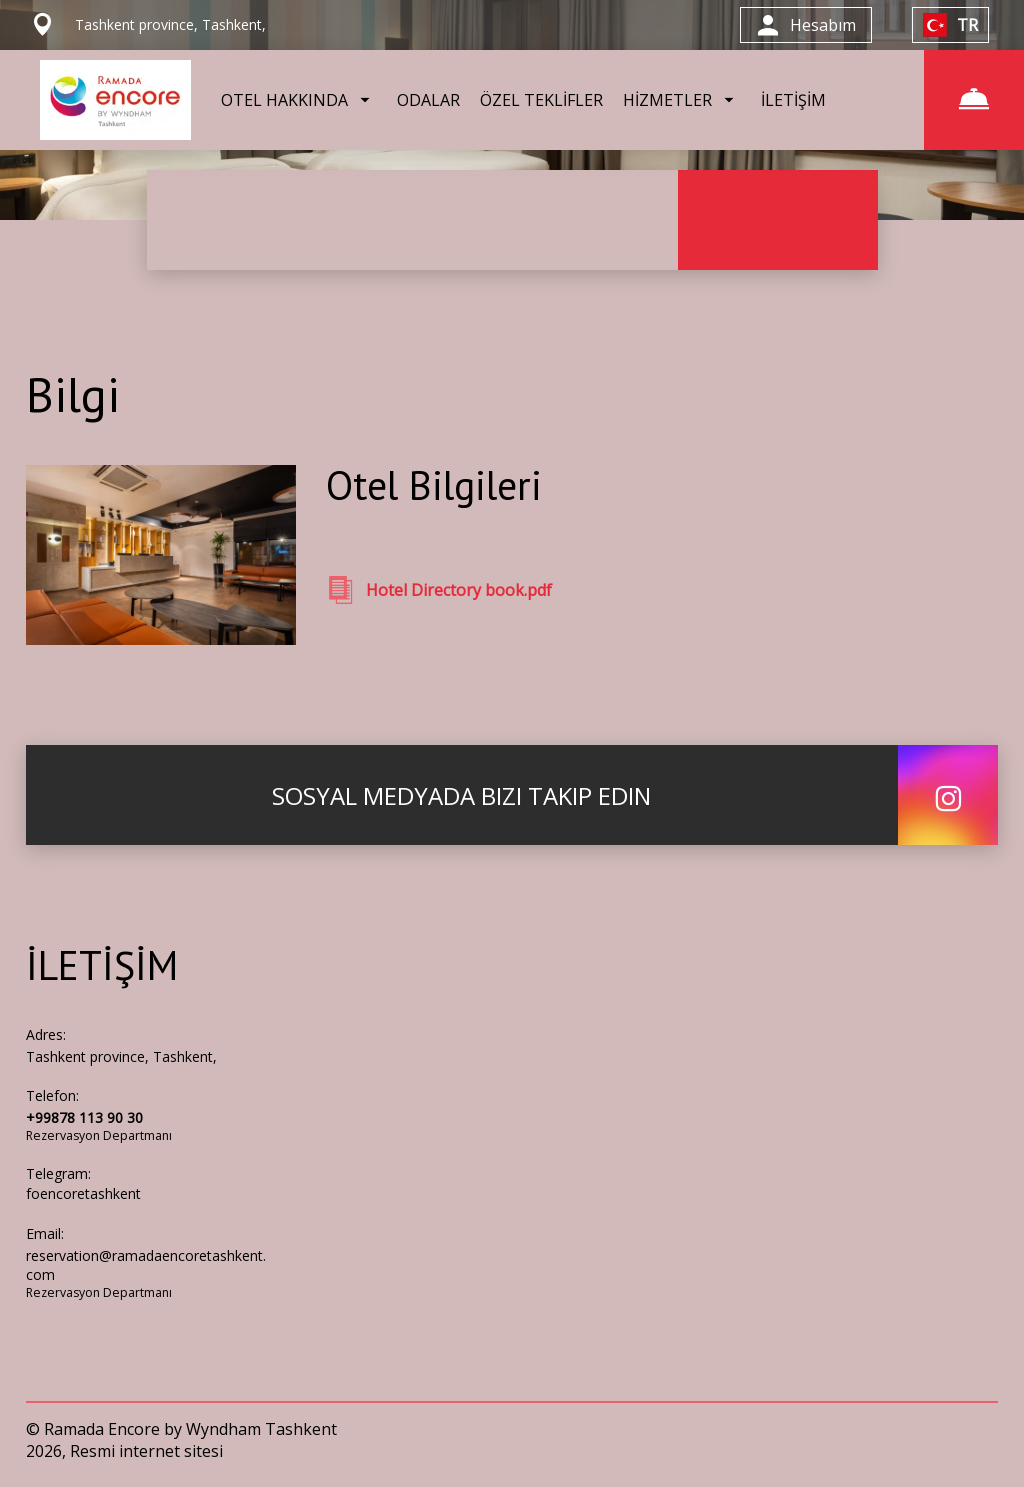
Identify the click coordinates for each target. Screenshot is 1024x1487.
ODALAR (428, 100)
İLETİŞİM (793, 100)
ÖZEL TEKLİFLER (541, 100)
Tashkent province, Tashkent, (121, 1056)
